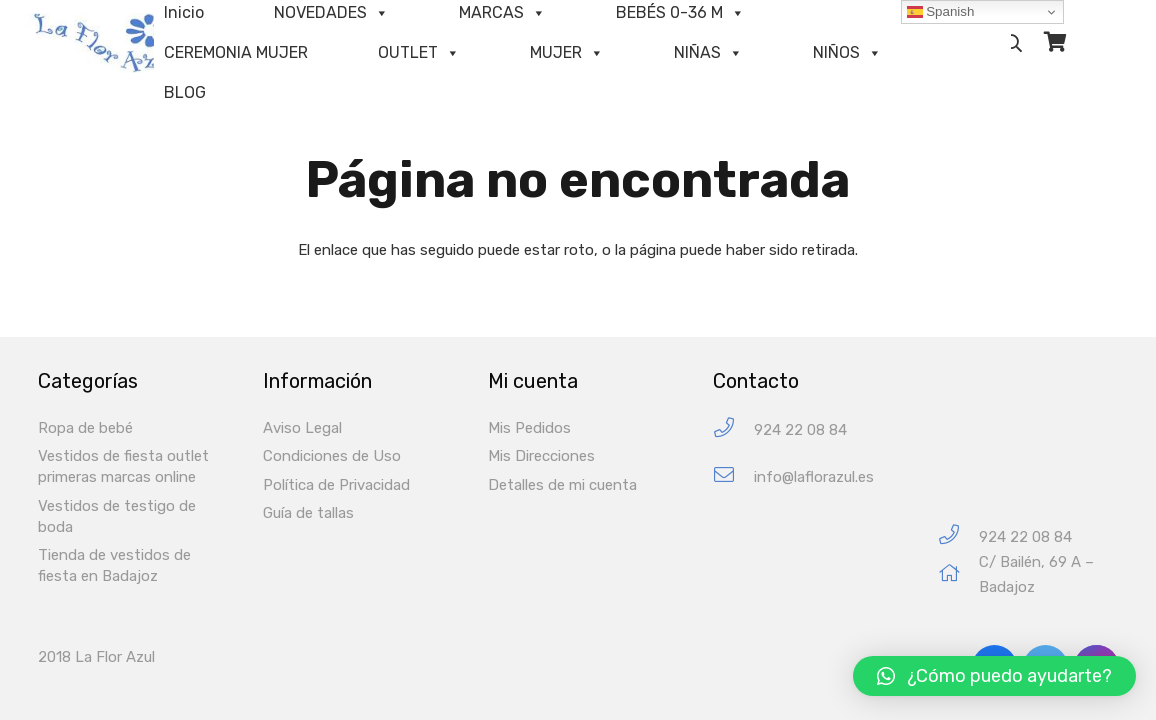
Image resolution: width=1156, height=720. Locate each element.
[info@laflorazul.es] (733, 477)
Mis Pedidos (529, 428)
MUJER (556, 52)
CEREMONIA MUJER (236, 52)
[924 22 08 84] (733, 430)
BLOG (185, 92)
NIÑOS (836, 52)
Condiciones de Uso (332, 456)
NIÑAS (697, 52)
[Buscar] (1014, 43)
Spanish (941, 12)
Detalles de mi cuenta (562, 485)
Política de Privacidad (336, 485)
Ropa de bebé (85, 428)
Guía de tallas (308, 513)
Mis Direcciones (541, 456)
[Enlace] (115, 43)
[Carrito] (1055, 42)
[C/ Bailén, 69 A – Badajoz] (958, 575)
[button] (994, 676)
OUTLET (408, 52)
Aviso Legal (302, 428)
